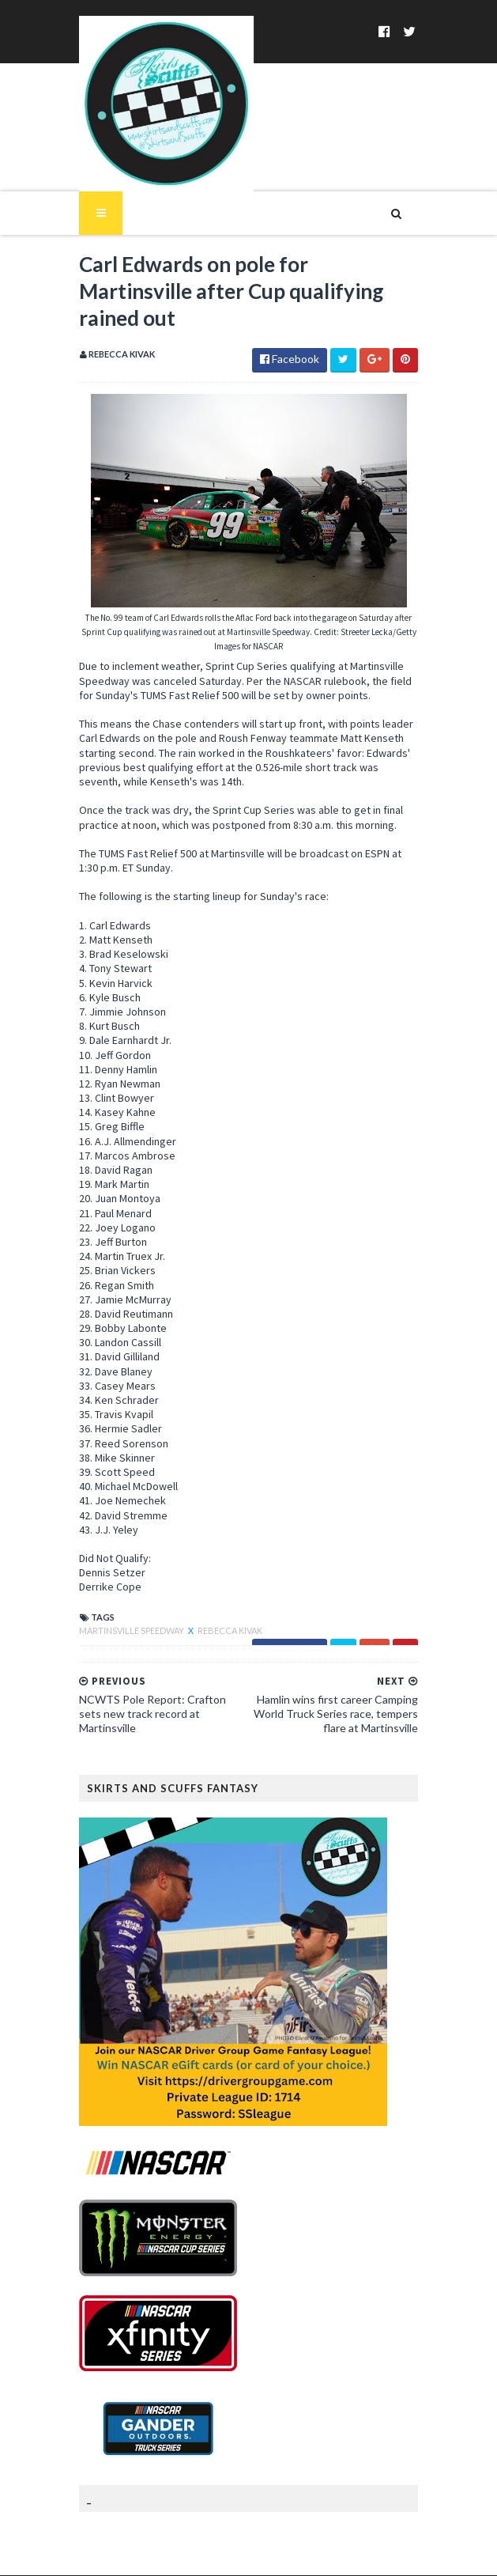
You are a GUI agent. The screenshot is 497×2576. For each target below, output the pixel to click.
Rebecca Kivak (222, 1589)
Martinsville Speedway (124, 1589)
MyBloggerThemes (353, 2554)
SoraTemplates (189, 2554)
